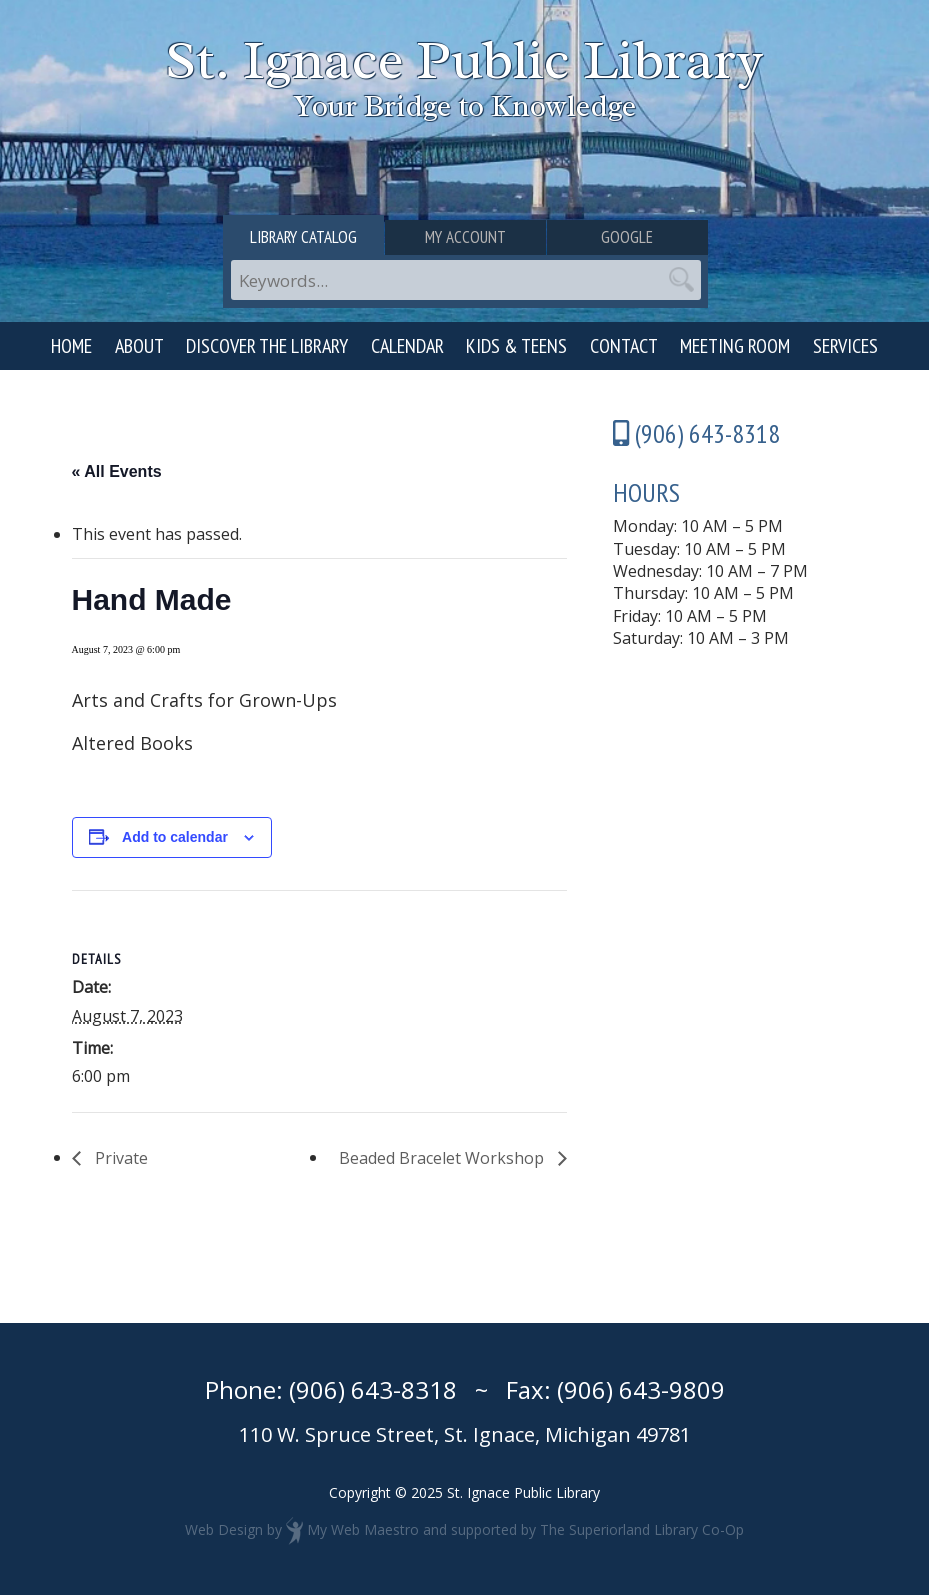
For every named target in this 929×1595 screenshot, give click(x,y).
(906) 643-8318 (373, 1389)
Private (119, 1158)
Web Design (224, 1529)
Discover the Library (267, 346)
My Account (465, 237)
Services (845, 346)
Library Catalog (303, 237)
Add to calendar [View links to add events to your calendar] (175, 837)
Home (71, 346)
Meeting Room (735, 346)
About (139, 346)
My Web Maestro (363, 1529)
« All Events (117, 471)
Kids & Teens (516, 346)
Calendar (407, 346)
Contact (624, 346)
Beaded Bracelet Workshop (443, 1158)
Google (627, 237)
